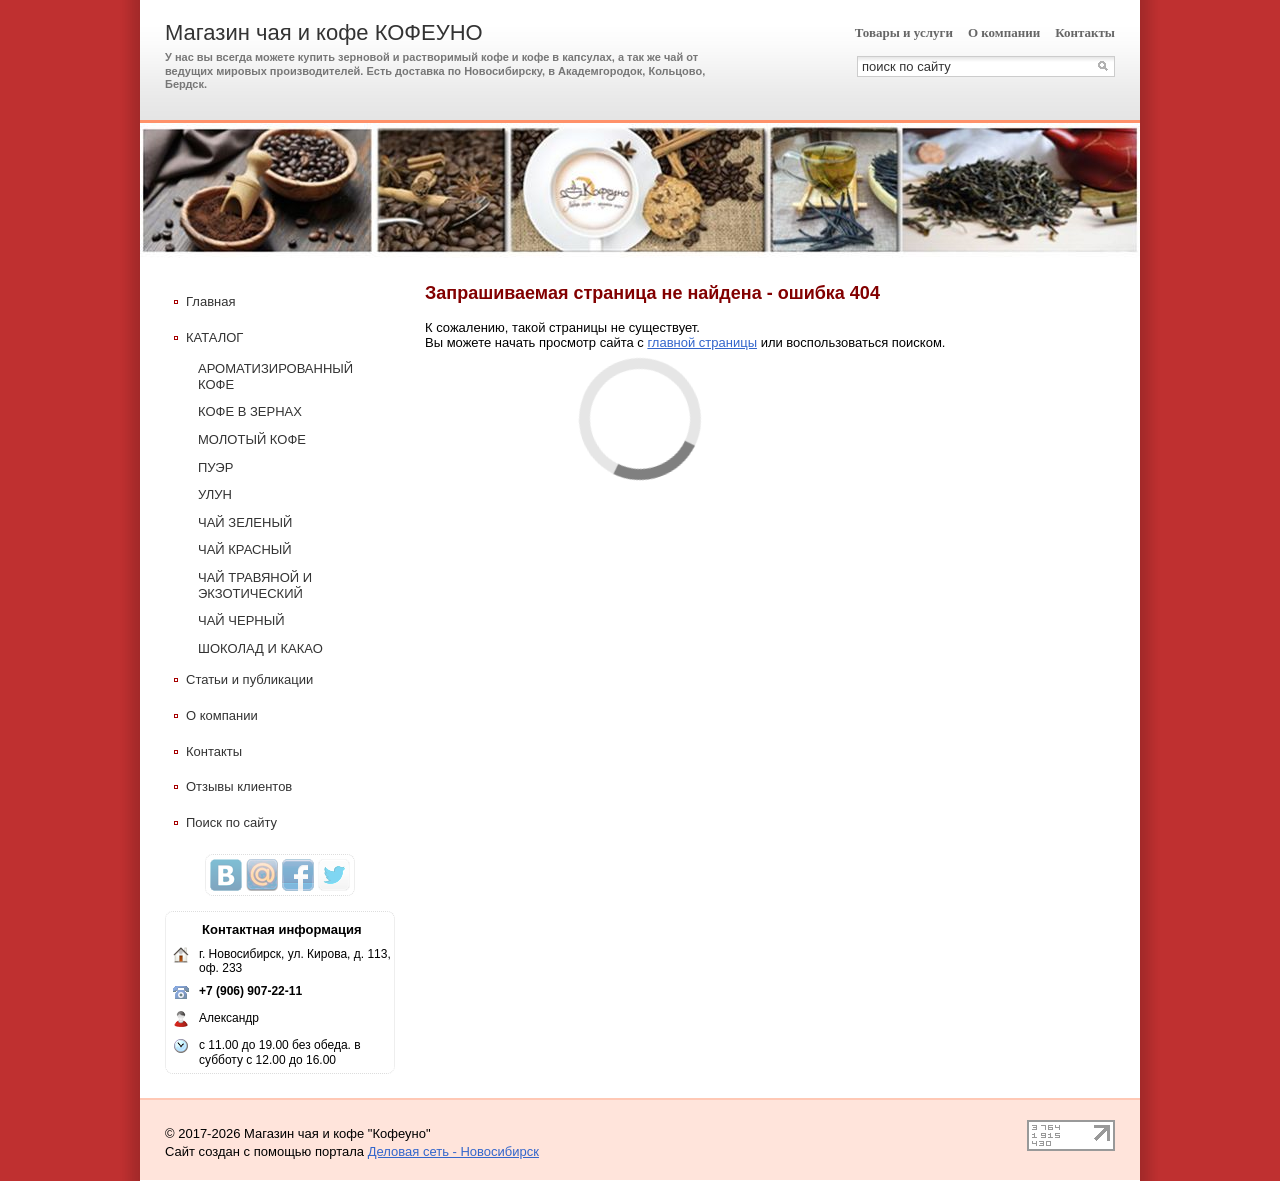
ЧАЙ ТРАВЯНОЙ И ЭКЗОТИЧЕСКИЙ (255, 585)
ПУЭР (215, 467)
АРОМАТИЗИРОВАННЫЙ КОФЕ (275, 376)
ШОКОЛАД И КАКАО (260, 648)
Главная (204, 301)
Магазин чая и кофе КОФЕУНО (324, 32)
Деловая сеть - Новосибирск (453, 1151)
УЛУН (215, 494)
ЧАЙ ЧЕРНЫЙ (241, 620)
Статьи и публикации (243, 679)
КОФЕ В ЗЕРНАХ (250, 411)
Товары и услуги (904, 32)
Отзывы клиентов (233, 786)
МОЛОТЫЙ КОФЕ (252, 439)
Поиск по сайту (225, 822)
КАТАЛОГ (208, 337)
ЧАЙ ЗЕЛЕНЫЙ (245, 522)
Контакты (1085, 32)
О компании (1004, 32)
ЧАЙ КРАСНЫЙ (245, 549)
